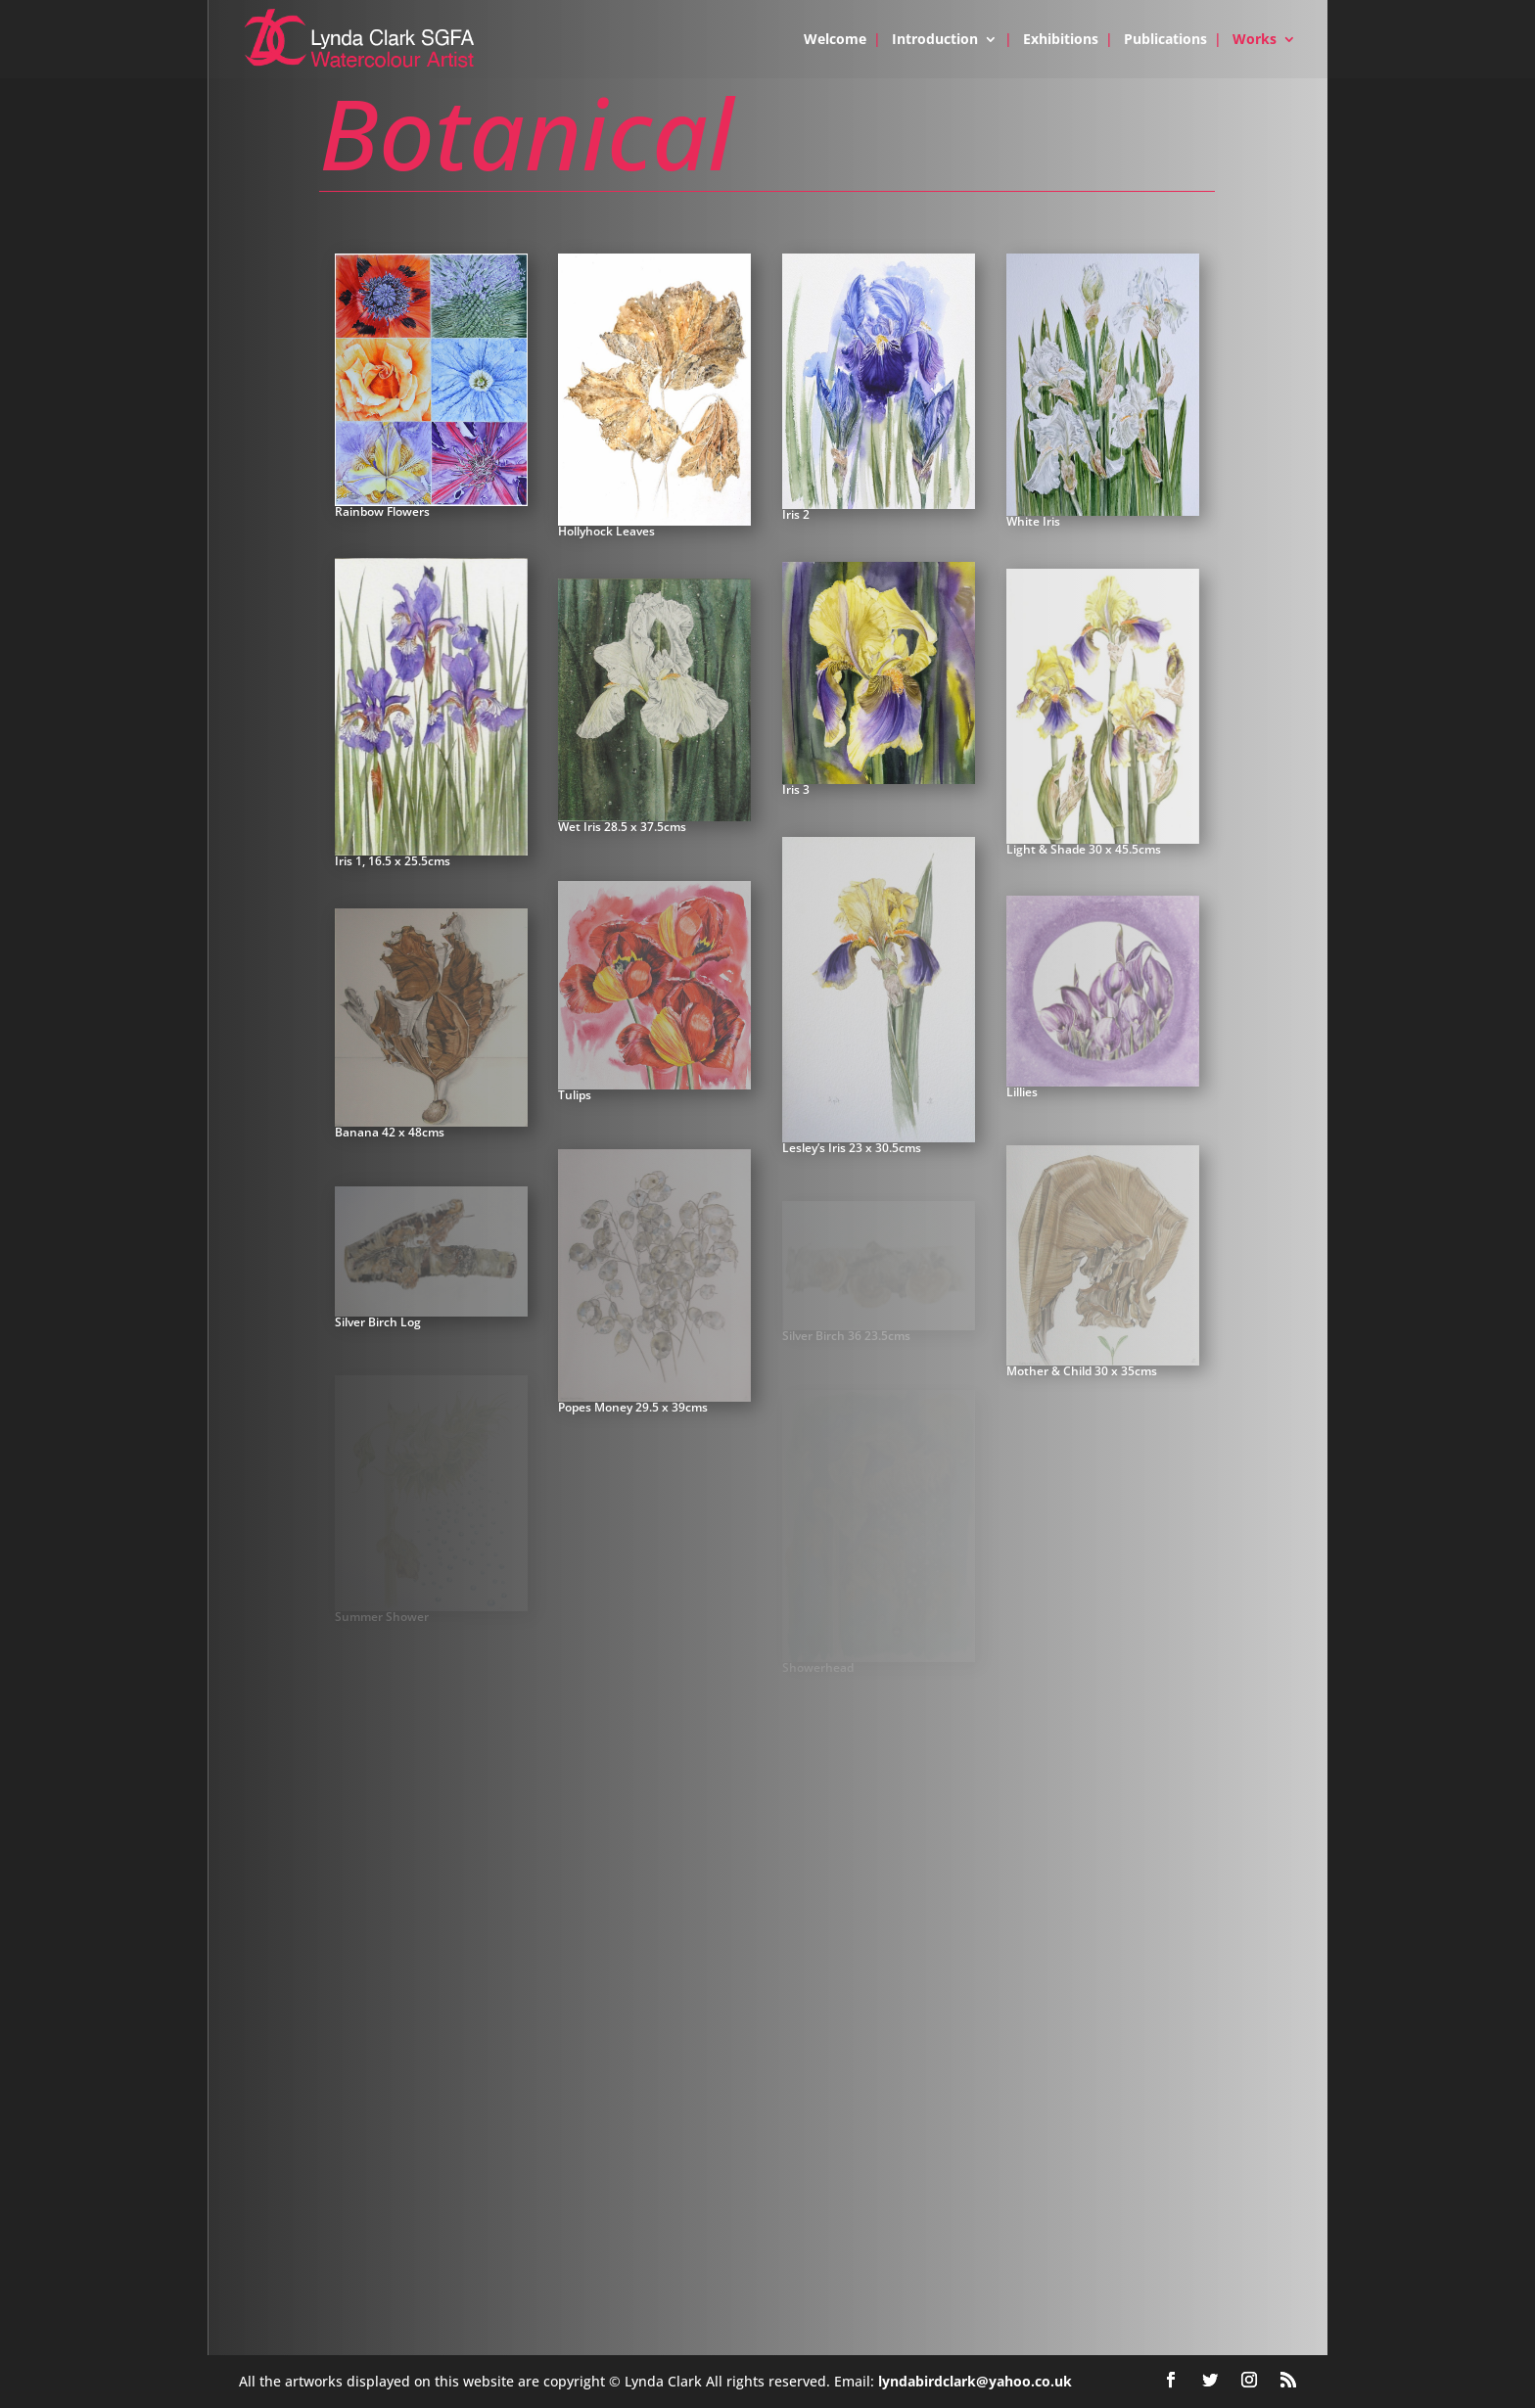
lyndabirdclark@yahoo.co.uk (975, 2381)
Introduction (935, 40)
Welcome (835, 40)
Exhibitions (1060, 40)
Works (1255, 40)
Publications (1165, 40)
